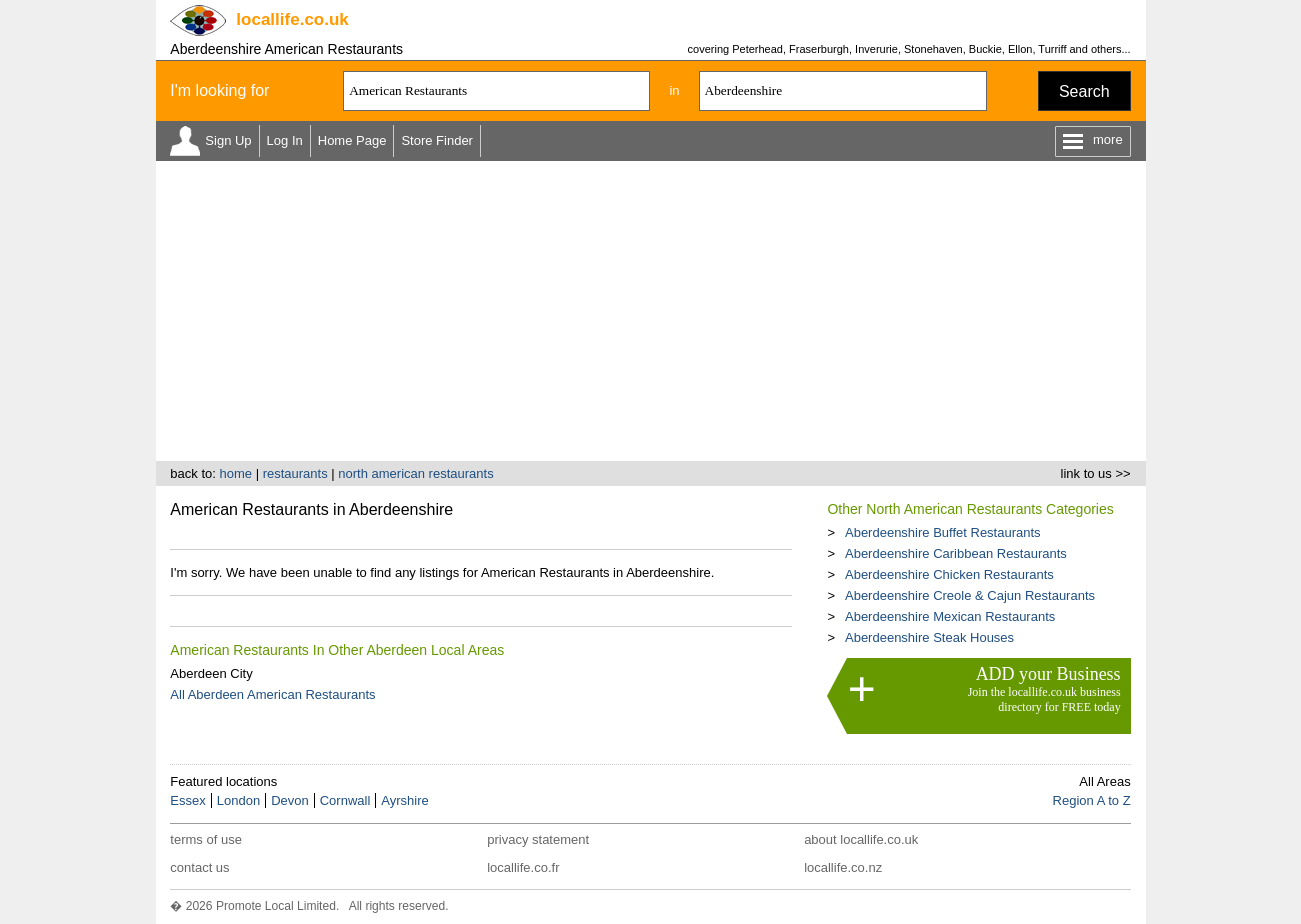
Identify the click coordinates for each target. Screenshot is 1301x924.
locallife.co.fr (523, 867)
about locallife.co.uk (861, 839)
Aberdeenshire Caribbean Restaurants (956, 553)
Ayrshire (404, 800)
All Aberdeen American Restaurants (272, 694)
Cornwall (345, 800)
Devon (290, 800)
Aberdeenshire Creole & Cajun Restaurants (970, 595)
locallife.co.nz (843, 867)
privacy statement (538, 839)
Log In (285, 140)
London (238, 800)
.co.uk (292, 19)
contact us (199, 867)
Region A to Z (1092, 800)
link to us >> (1096, 473)
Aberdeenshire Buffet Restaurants (943, 532)
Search (1084, 91)
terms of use (206, 839)
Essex (187, 800)
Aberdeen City (211, 673)
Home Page (352, 140)
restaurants (295, 473)
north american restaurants (415, 473)
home (235, 473)
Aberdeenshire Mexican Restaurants (950, 616)
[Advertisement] (651, 311)
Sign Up (228, 140)
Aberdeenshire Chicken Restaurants (949, 574)
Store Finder (437, 140)
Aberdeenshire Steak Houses (929, 637)
